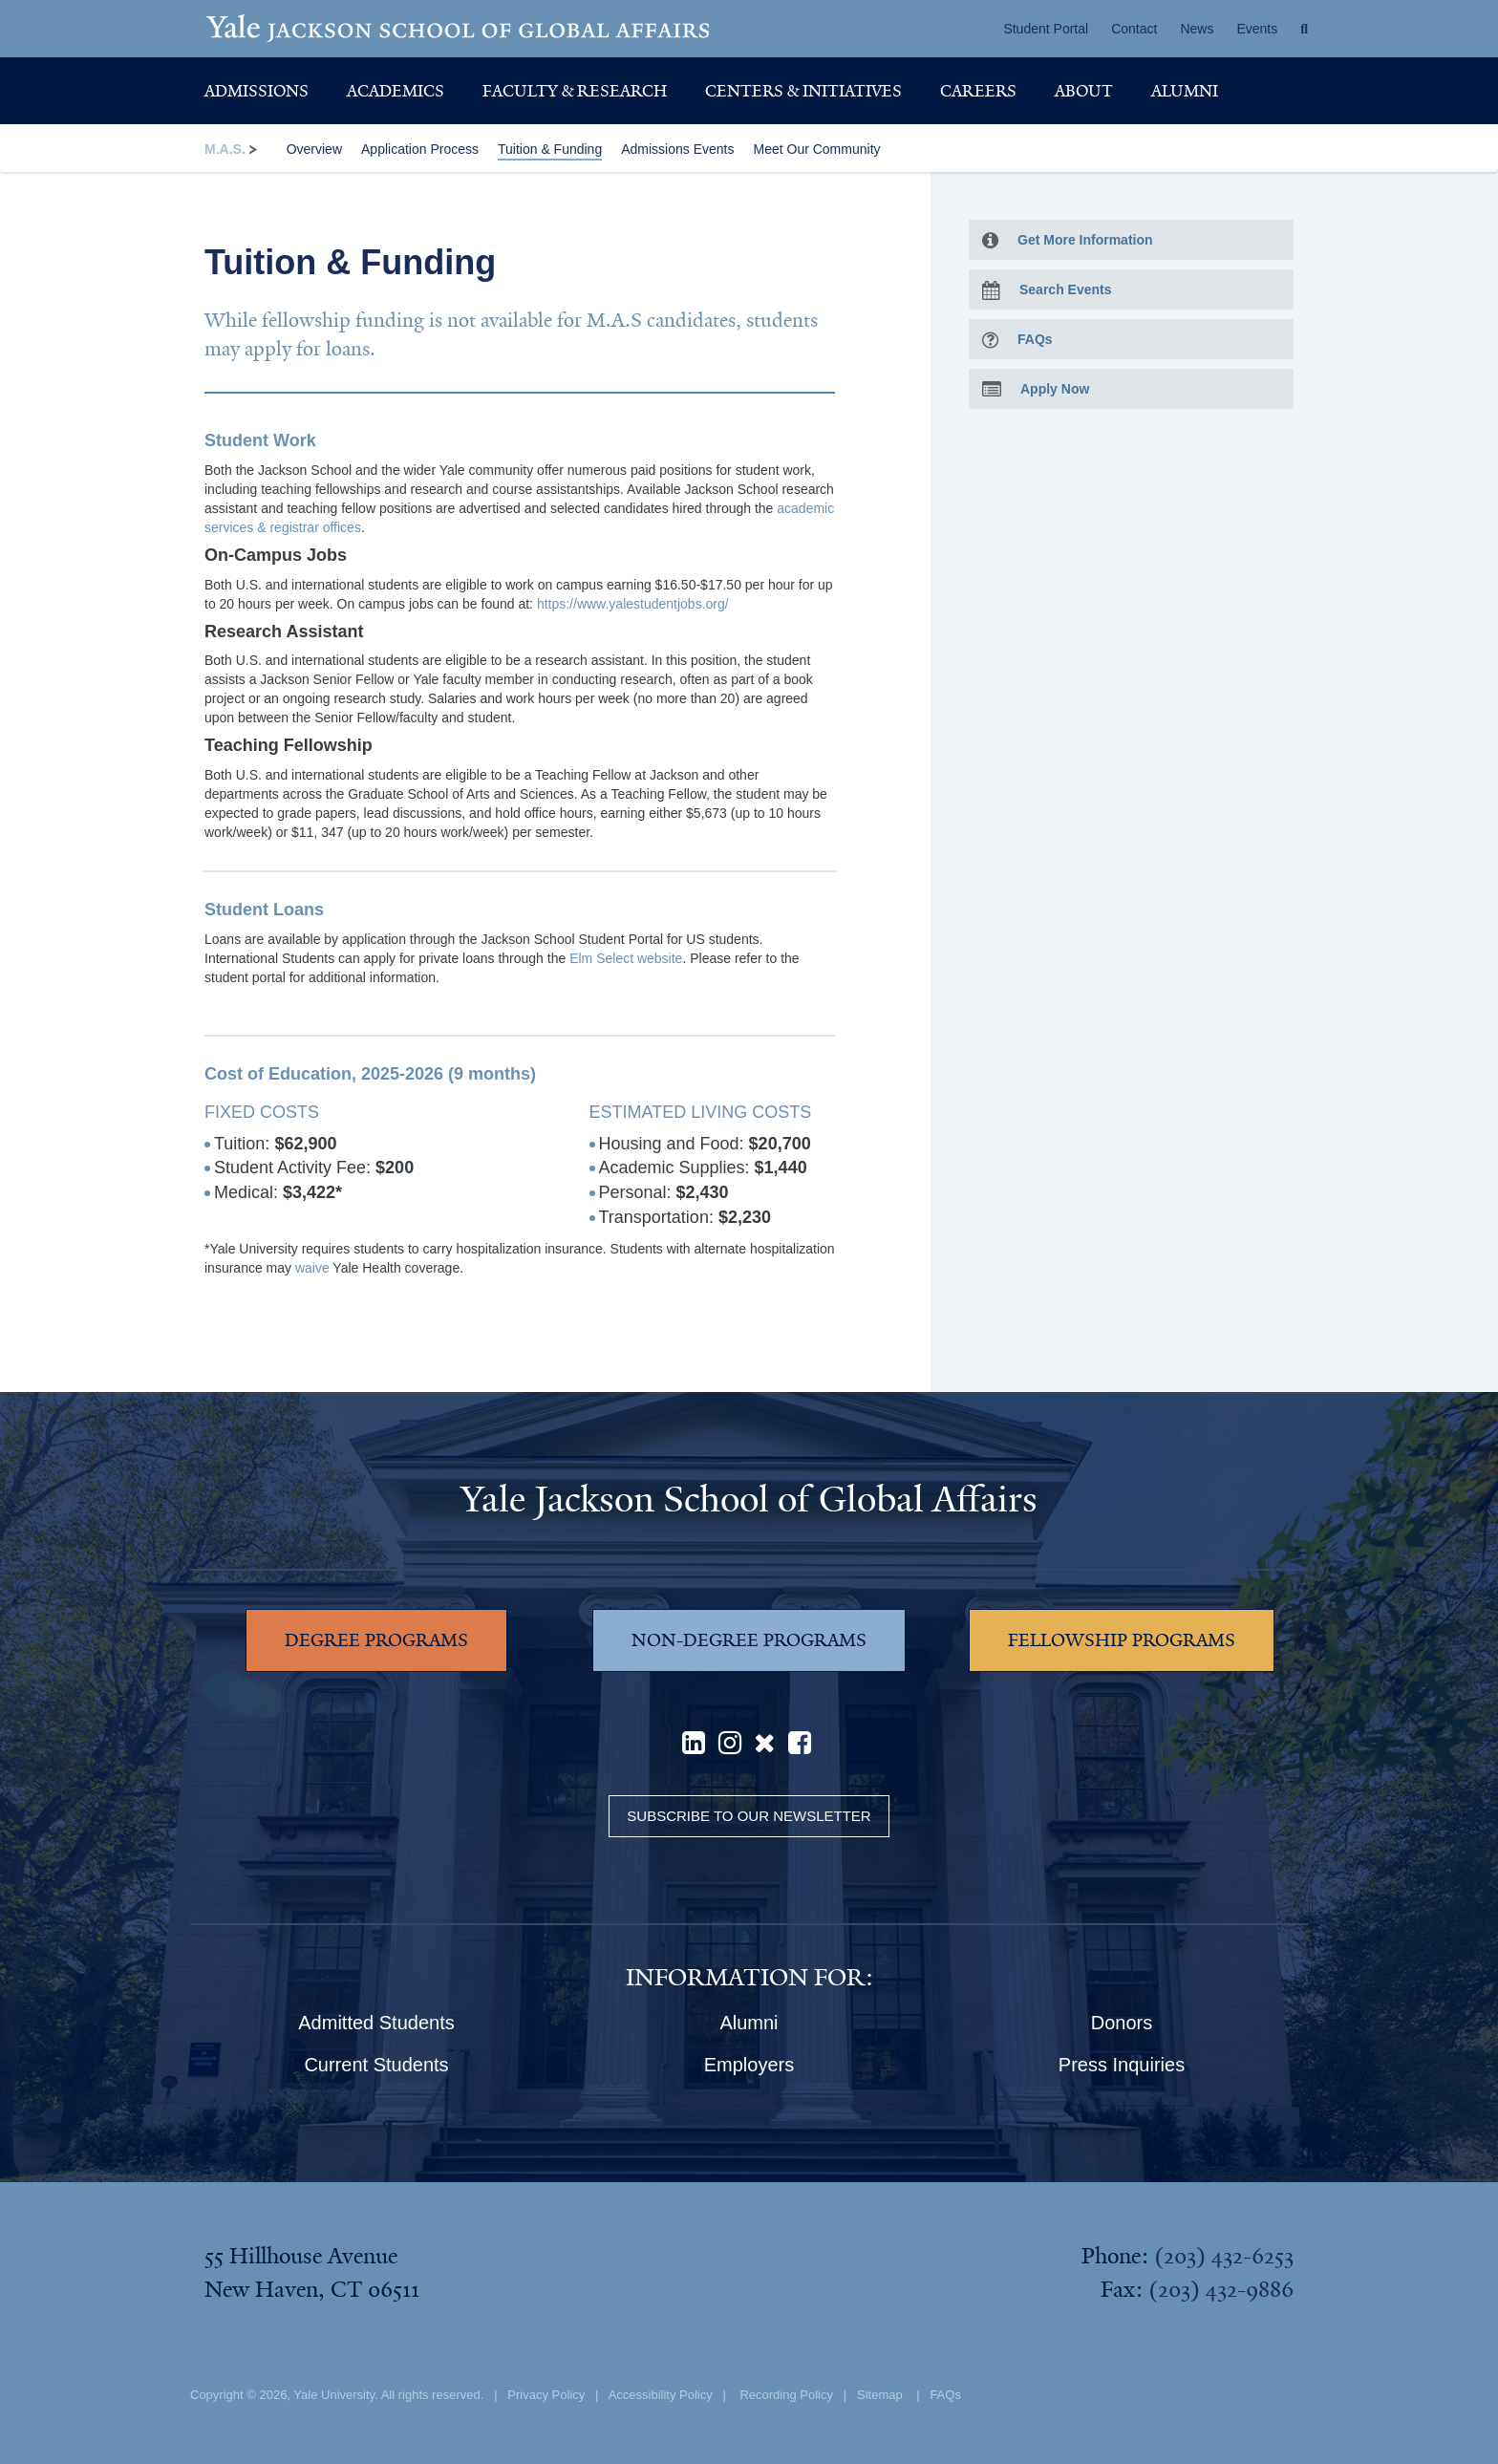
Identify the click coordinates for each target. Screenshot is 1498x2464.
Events (1256, 28)
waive (312, 1267)
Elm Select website (625, 958)
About (1084, 90)
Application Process (420, 149)
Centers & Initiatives (803, 90)
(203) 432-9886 (1221, 2289)
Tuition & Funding (550, 149)
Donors (1121, 2022)
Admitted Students (376, 2022)
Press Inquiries (1122, 2064)
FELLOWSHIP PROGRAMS (1121, 1640)
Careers (978, 90)
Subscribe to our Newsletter (748, 1816)
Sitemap (880, 2395)
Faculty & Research (574, 90)
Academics (395, 90)
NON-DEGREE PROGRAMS (749, 1640)
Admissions (256, 90)
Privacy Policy (546, 2395)
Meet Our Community (816, 149)
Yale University (333, 2395)
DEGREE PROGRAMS (376, 1640)
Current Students (376, 2064)
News (1196, 28)
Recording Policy (786, 2395)
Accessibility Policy (661, 2395)
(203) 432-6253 (1224, 2255)
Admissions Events (677, 149)
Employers (749, 2064)
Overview (314, 149)
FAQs (945, 2395)
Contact (1134, 28)
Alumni (1184, 90)
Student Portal (1045, 28)
